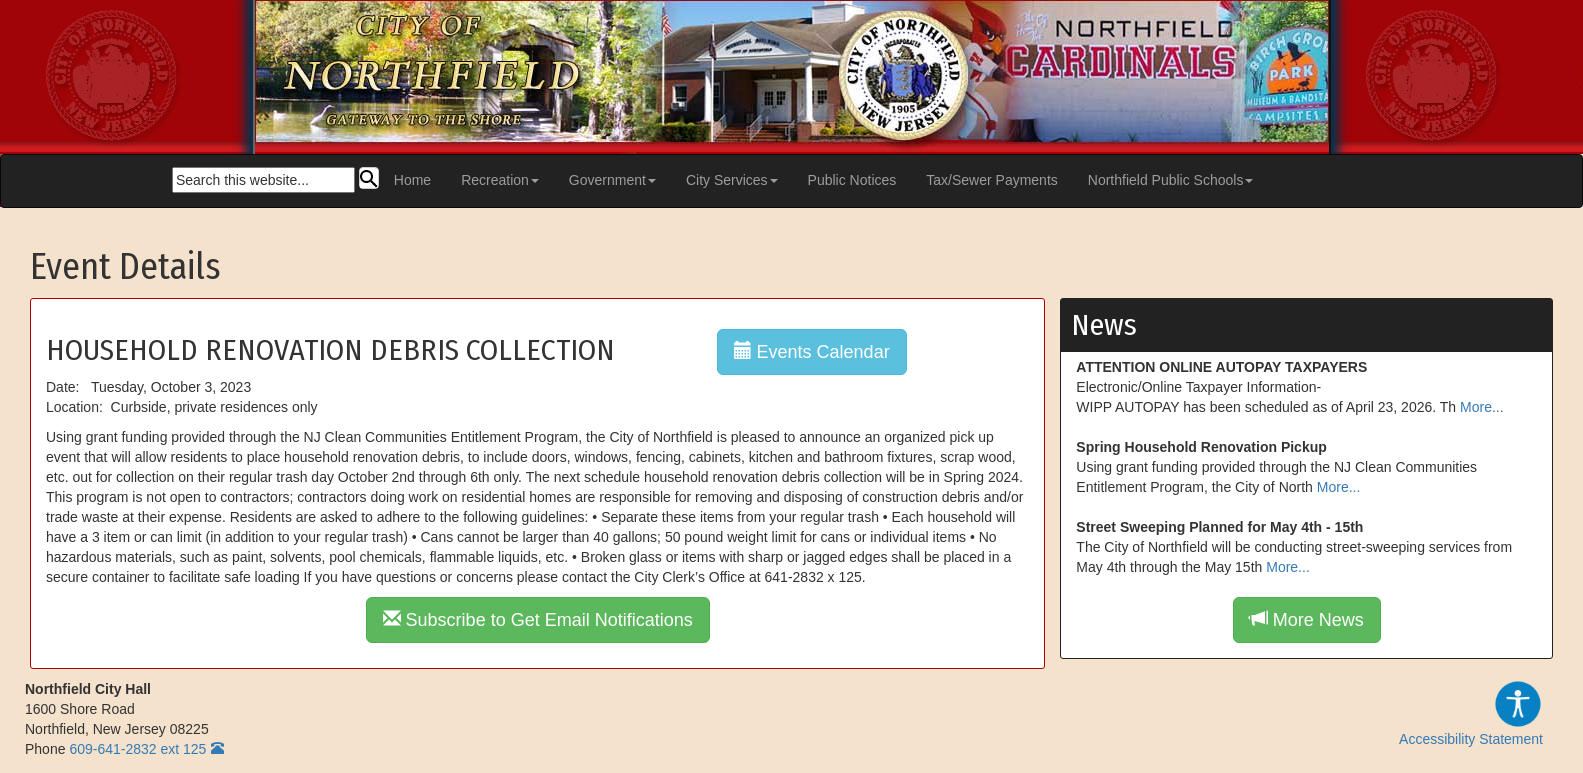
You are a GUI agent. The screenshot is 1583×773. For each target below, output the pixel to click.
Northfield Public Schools (1171, 180)
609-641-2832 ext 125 (137, 749)
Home (412, 180)
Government (612, 180)
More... (1482, 407)
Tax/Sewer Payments (992, 180)
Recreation (500, 180)
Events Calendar (812, 351)
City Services (732, 180)
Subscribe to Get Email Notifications (538, 619)
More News (1307, 619)
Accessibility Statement (1471, 713)
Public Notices (852, 180)
